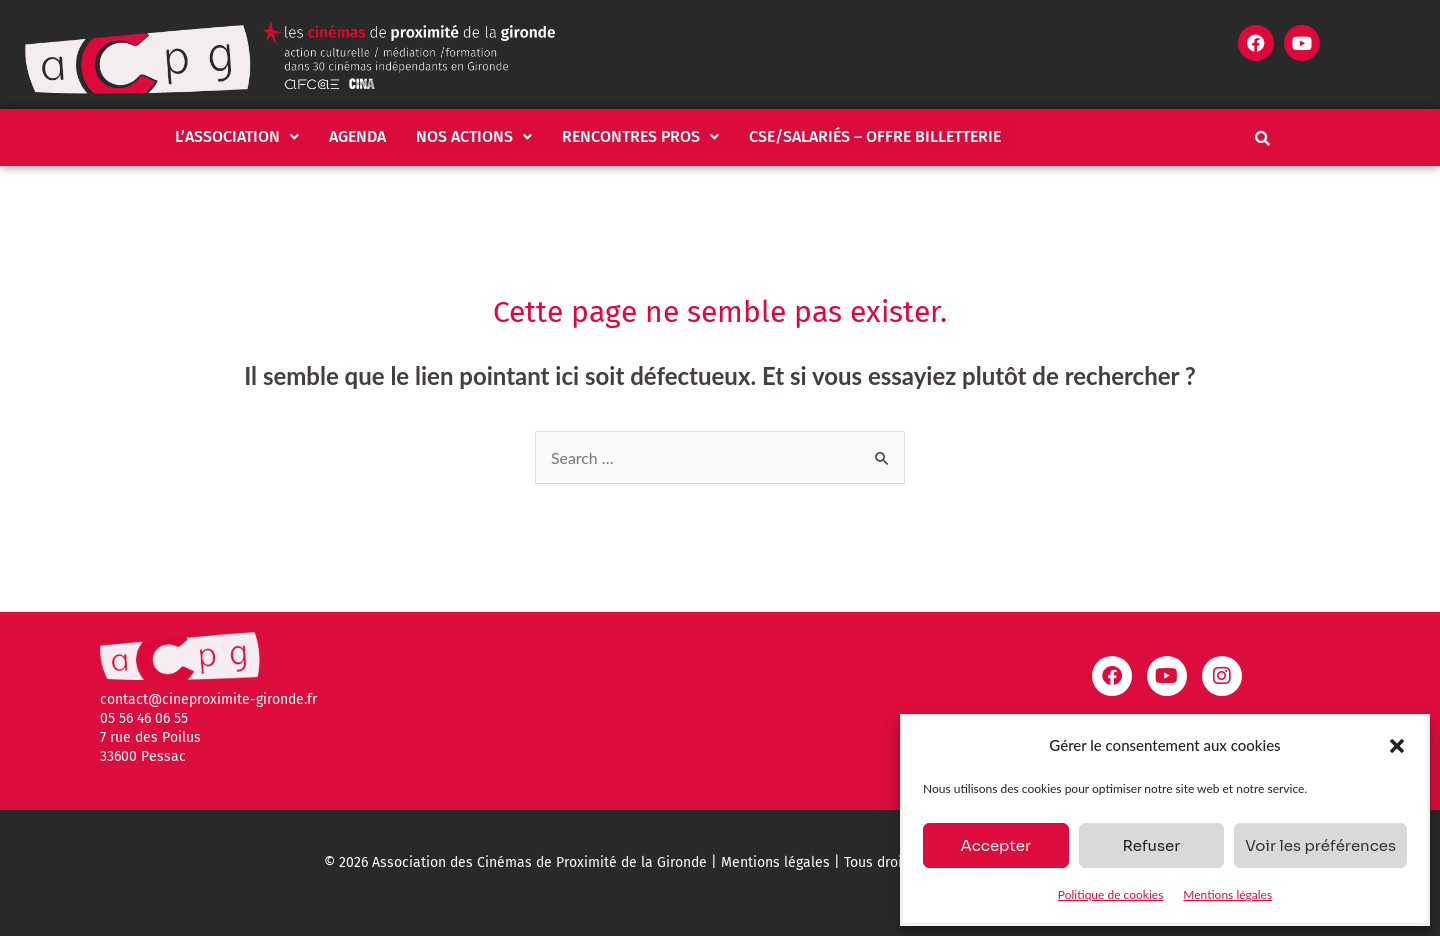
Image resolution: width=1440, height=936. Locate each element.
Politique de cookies (1110, 894)
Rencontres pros (640, 136)
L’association (237, 136)
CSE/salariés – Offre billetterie (875, 136)
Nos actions (474, 136)
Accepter (995, 845)
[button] (1397, 746)
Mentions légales (1227, 894)
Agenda (357, 136)
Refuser (1151, 845)
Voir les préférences (1320, 845)
